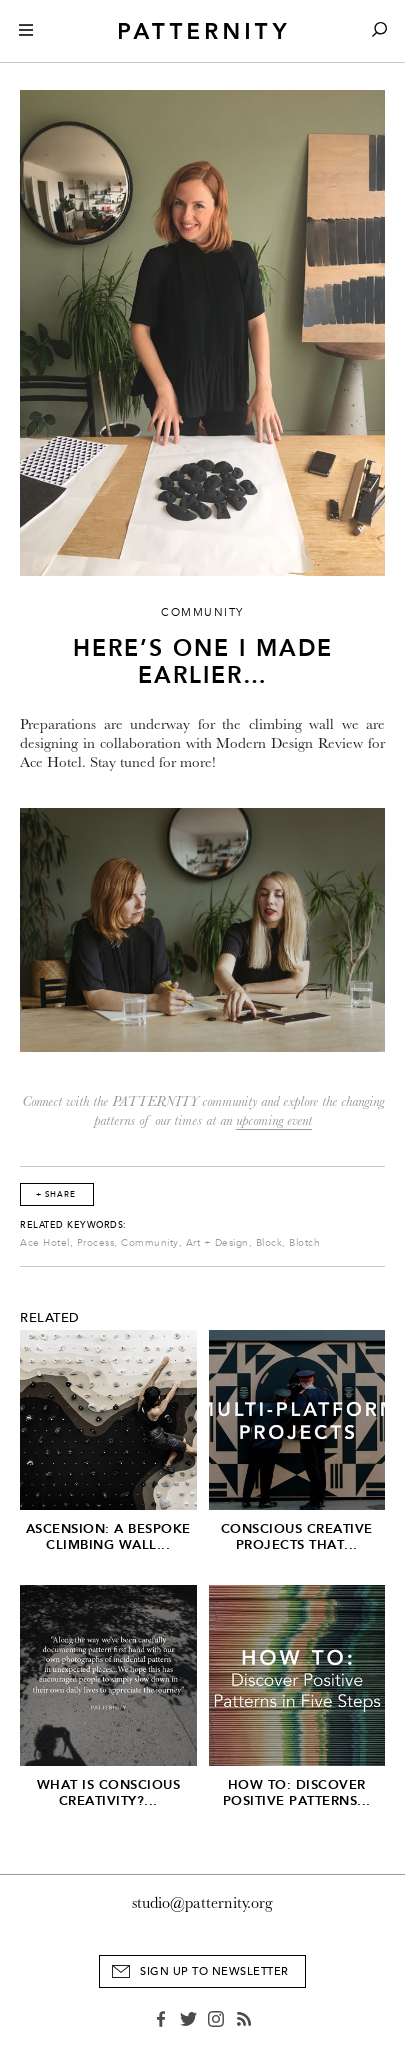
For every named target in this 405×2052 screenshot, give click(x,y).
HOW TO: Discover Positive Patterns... (297, 1792)
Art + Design (217, 1243)
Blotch (304, 1243)
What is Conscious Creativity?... (109, 1792)
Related (50, 1318)
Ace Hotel (45, 1243)
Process (96, 1243)
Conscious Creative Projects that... (297, 1536)
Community (150, 1243)
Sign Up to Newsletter (214, 1971)
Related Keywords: (73, 1225)
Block (269, 1243)
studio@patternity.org (202, 1903)
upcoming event (274, 1120)
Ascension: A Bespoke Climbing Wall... (108, 1536)
